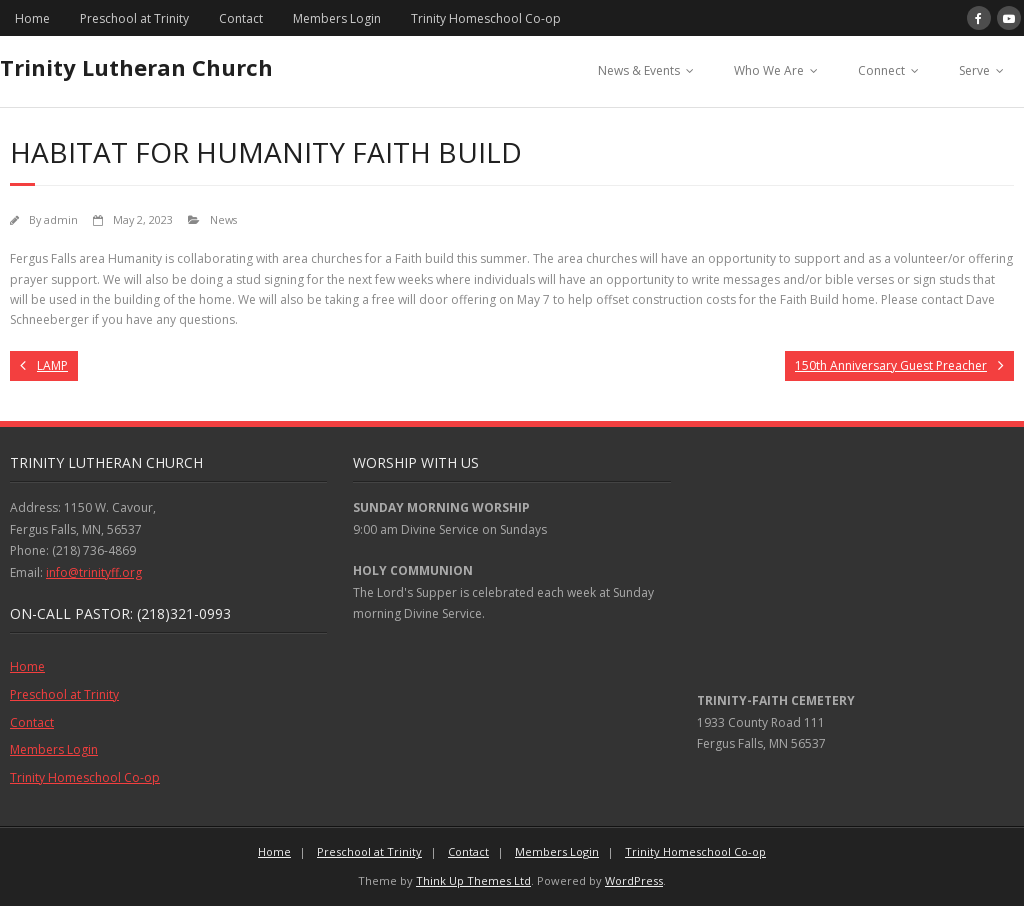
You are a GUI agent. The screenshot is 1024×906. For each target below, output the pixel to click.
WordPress (634, 880)
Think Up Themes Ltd (473, 880)
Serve (974, 70)
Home (32, 18)
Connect (881, 70)
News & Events (639, 70)
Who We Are (769, 70)
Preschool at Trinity (134, 18)
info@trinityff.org (94, 572)
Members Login (337, 18)
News (223, 219)
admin (61, 219)
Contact (241, 18)
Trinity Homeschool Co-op (486, 18)
